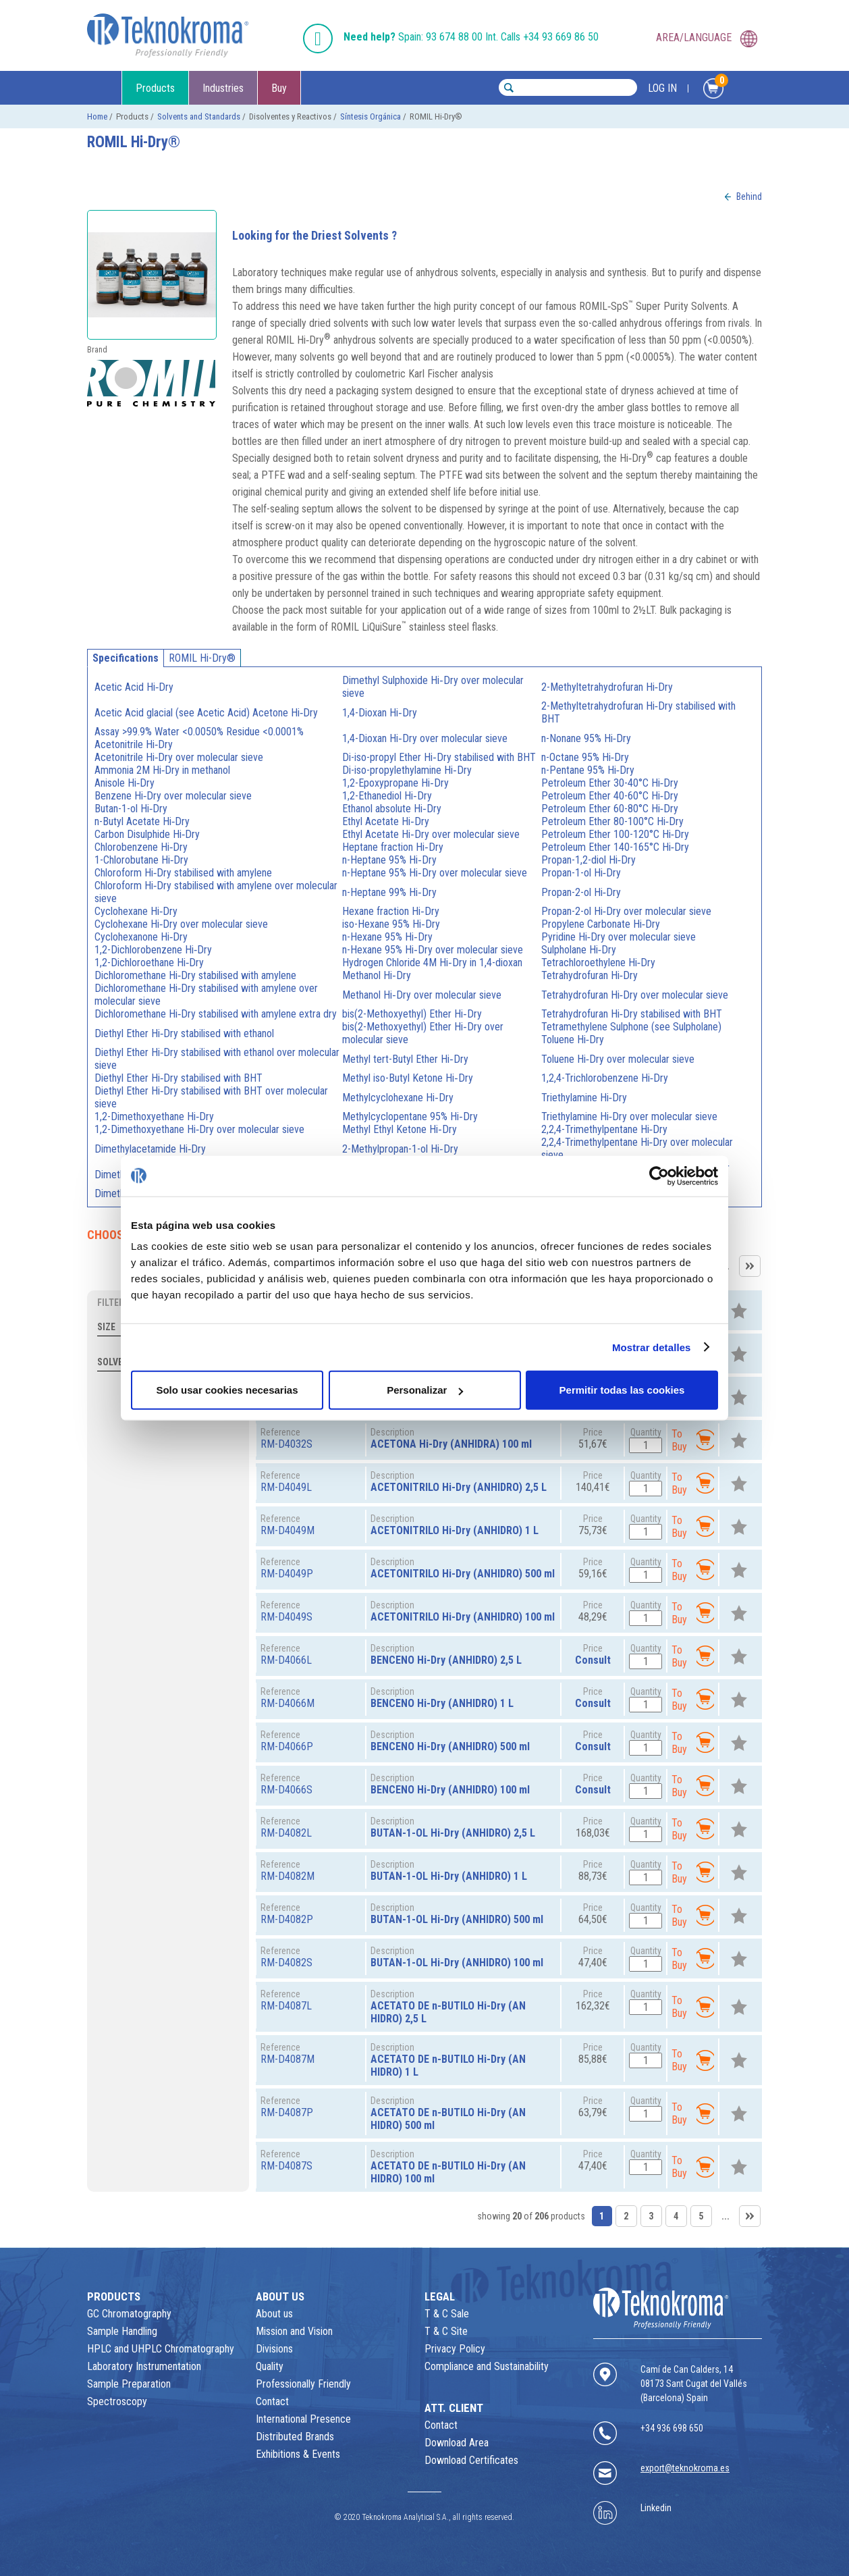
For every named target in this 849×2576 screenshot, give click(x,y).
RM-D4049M (287, 1530)
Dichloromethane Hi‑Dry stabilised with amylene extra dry (215, 1013)
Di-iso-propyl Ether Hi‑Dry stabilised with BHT (438, 757)
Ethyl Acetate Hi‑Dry (385, 821)
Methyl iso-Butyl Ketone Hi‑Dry (407, 1078)
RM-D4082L (286, 1832)
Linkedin (656, 2507)
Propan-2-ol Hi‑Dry (581, 892)
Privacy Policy (454, 2348)
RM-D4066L (286, 1660)
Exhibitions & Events (298, 2454)
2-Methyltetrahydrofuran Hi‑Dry (607, 687)
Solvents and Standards (198, 116)
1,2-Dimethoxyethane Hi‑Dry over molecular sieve (199, 1129)
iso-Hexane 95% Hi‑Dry (390, 924)
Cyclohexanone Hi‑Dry (141, 936)
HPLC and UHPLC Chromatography (160, 2348)
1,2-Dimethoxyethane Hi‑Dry (154, 1116)
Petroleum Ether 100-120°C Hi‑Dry (615, 834)
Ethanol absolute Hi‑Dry (391, 808)
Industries (223, 88)
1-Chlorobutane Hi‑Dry (141, 859)
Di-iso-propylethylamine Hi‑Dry (406, 770)
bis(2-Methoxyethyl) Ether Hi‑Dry (411, 1013)
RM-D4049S (286, 1616)
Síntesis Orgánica (370, 116)
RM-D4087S (286, 2165)
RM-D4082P (287, 1919)
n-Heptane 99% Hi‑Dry (389, 892)
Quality (269, 2366)
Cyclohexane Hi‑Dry (135, 911)
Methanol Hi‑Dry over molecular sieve (421, 995)
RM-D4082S (286, 1962)
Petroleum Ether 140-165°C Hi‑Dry (615, 847)
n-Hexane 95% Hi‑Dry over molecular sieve (432, 949)
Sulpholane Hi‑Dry (578, 949)
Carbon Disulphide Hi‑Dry (147, 834)
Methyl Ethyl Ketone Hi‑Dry (399, 1129)
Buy (279, 88)
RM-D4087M (287, 2059)
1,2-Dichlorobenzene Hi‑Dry (153, 949)
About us (274, 2313)
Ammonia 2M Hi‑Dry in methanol (162, 770)
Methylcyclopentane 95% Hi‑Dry (409, 1116)
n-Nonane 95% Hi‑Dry (586, 738)
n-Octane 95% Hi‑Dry (585, 757)
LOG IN (662, 88)
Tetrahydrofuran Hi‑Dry (589, 975)
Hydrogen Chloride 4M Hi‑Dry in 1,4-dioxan (432, 962)
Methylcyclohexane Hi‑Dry (397, 1097)
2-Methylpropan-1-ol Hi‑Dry (400, 1148)
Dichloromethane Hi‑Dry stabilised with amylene (195, 975)
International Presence (303, 2419)
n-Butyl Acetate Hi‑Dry (142, 821)
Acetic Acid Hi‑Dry (133, 687)
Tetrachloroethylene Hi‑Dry (598, 962)
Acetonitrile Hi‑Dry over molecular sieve (178, 757)
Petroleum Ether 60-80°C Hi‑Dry (609, 808)
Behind (749, 196)
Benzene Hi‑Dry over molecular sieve (173, 795)
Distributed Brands (295, 2436)
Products (155, 88)
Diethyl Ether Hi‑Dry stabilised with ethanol (184, 1033)
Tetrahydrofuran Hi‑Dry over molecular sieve (634, 995)
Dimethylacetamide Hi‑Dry (150, 1148)
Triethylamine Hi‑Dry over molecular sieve (629, 1116)
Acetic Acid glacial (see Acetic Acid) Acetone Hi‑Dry (206, 712)
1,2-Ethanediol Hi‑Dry (386, 795)
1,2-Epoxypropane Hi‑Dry (395, 783)
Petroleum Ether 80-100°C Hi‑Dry (612, 821)
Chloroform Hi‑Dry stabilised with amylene (183, 872)
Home (97, 116)
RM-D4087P (287, 2112)
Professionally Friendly (303, 2383)
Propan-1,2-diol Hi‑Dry (588, 859)
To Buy (693, 1440)
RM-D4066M (287, 1703)
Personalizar (425, 1390)
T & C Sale (446, 2313)
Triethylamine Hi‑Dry (584, 1097)
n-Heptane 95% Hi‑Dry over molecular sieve (434, 872)
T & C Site (446, 2331)
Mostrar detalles (651, 1346)
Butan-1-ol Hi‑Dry (130, 808)
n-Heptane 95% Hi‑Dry (389, 859)
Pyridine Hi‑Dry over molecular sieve (618, 936)
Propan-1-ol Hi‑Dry (581, 872)
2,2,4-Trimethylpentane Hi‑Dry (604, 1129)
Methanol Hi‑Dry (376, 975)
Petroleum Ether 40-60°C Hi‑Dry (609, 795)
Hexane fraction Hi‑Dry (390, 911)
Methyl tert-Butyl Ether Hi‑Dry (405, 1059)
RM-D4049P (287, 1573)
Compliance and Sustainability (486, 2366)
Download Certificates (471, 2460)
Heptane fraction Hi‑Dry (392, 847)
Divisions (274, 2348)
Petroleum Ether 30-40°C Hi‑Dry (609, 783)
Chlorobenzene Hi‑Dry (141, 847)
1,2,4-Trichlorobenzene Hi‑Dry (604, 1078)
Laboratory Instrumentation (144, 2366)
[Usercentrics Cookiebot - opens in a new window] (659, 1175)
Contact (272, 2401)
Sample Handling (122, 2331)
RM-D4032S (286, 1444)
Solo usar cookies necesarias (227, 1390)
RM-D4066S (286, 1789)
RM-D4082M (287, 1876)
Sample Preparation (129, 2383)
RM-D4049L (286, 1487)
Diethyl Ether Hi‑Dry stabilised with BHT (178, 1078)
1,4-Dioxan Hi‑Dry (379, 712)
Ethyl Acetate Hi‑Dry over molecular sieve (430, 834)
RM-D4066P (287, 1746)
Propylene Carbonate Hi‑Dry (600, 924)
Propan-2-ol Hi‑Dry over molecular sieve (626, 911)
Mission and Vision (294, 2331)
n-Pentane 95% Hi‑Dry (587, 770)
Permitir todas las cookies (622, 1390)
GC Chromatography (129, 2313)
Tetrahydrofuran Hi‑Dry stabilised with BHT (631, 1013)
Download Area (456, 2442)
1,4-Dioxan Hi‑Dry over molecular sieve (424, 738)
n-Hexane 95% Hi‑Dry (387, 936)
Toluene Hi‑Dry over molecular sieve (617, 1059)
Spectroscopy (117, 2401)
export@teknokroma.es (685, 2468)
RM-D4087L (286, 2005)
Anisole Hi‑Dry (124, 783)
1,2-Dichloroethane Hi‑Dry (149, 962)
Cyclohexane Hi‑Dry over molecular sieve (181, 924)
